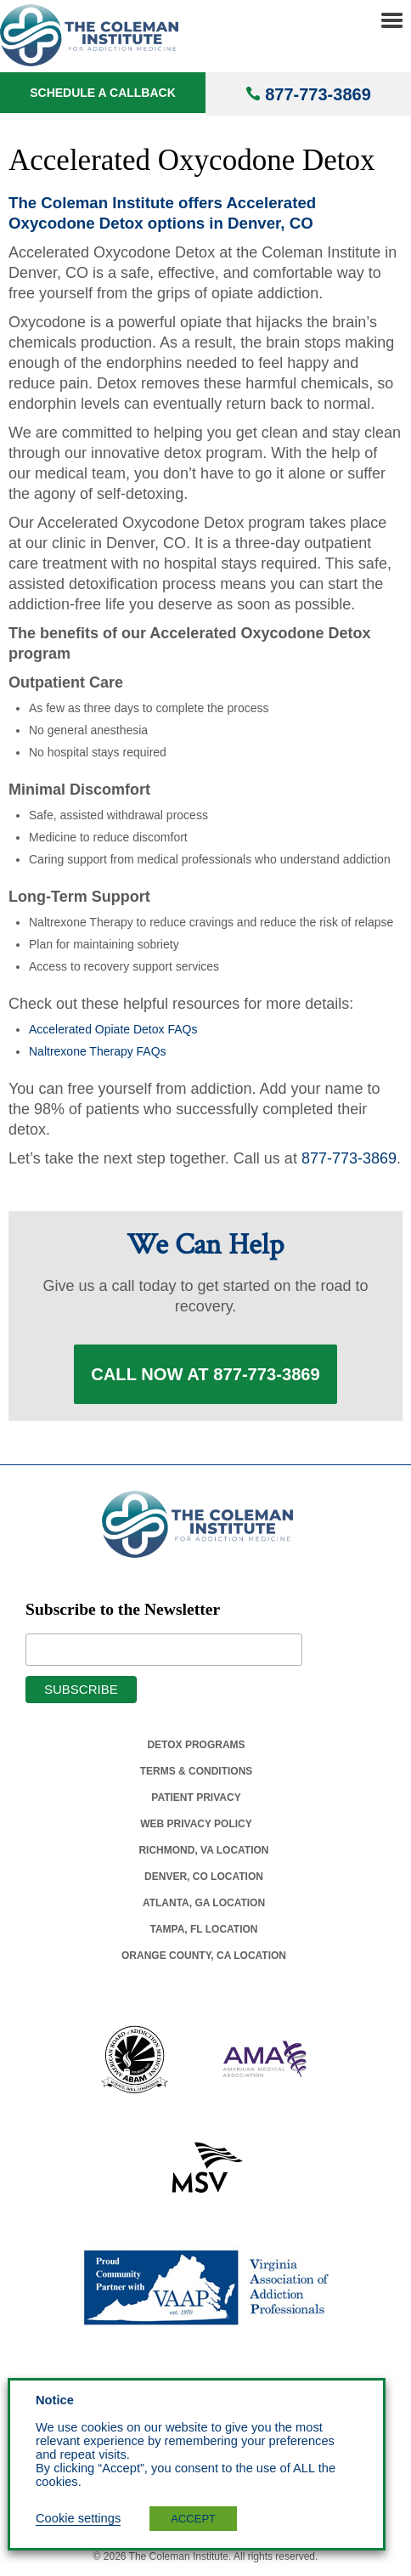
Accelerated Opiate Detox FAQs (113, 1029)
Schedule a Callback (103, 92)
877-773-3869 (318, 94)
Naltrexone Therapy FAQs (97, 1051)
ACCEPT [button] (193, 2518)
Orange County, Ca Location (203, 1956)
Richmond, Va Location (203, 1850)
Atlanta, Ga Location (204, 1903)
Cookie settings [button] (78, 2518)
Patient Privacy (195, 1797)
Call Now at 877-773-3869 (205, 1374)
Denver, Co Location (203, 1876)
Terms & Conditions (196, 1771)
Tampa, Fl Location (203, 1929)
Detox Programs (196, 1745)
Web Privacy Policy (196, 1824)
